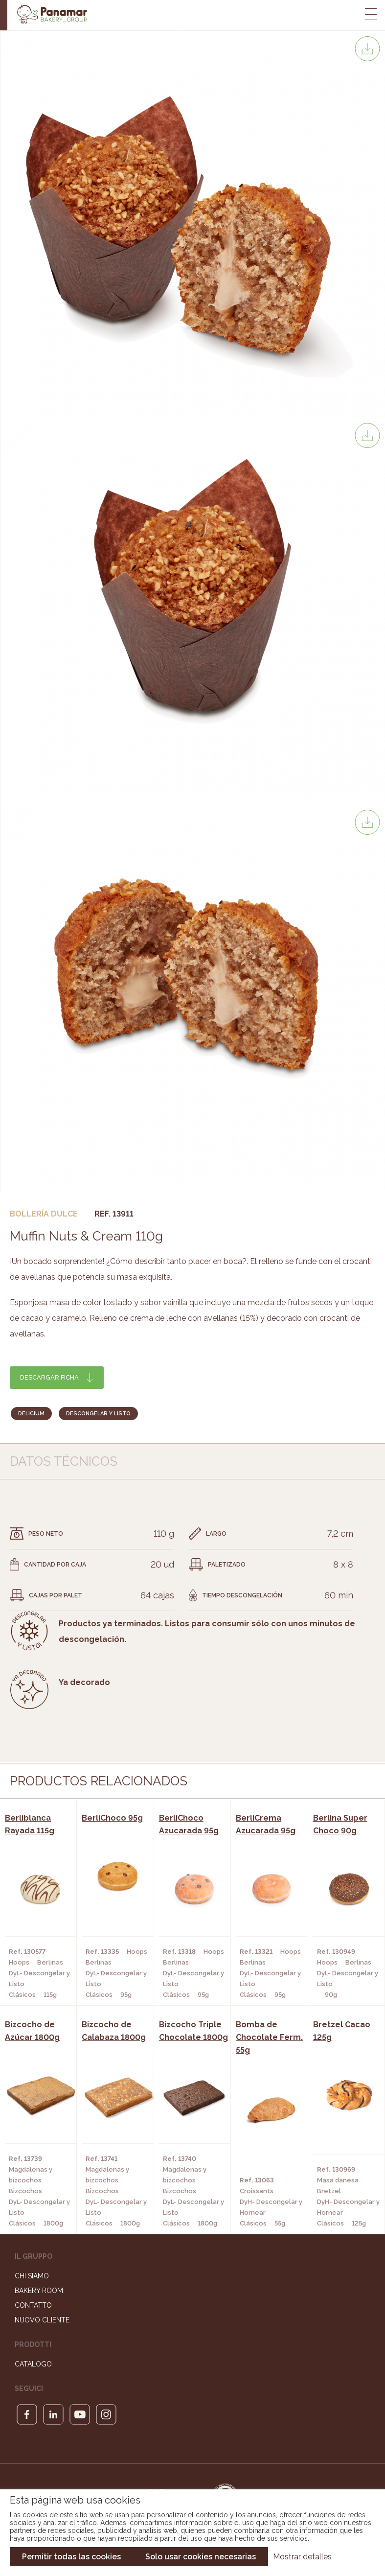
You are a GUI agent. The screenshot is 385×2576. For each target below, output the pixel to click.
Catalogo (33, 2364)
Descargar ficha (49, 1377)
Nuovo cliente (42, 2320)
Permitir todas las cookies (71, 2556)
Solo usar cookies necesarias (200, 2556)
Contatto (33, 2305)
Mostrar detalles (302, 2556)
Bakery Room (39, 2291)
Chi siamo (32, 2276)
